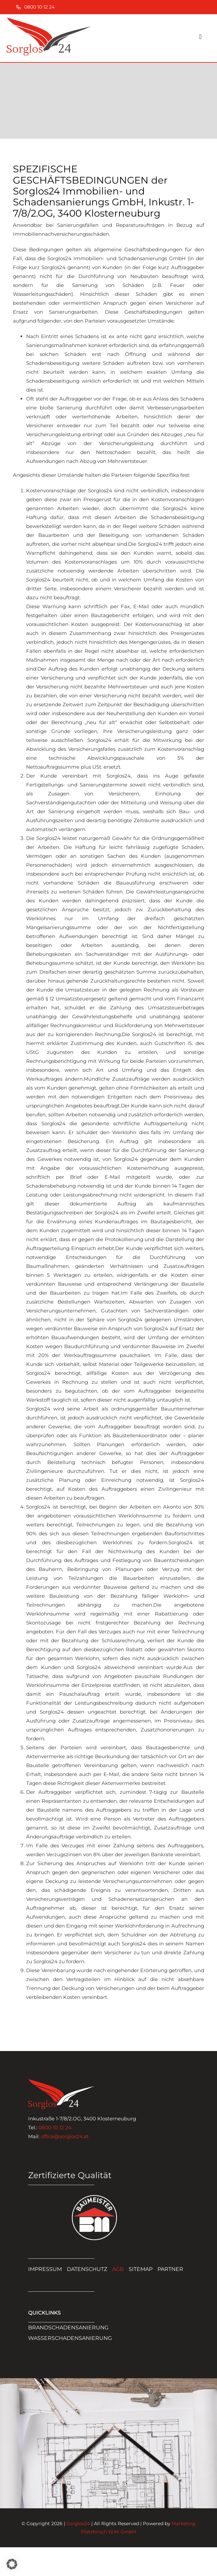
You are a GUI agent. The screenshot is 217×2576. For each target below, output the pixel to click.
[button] (12, 2564)
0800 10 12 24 (54, 2127)
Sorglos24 (78, 2523)
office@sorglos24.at (65, 2136)
